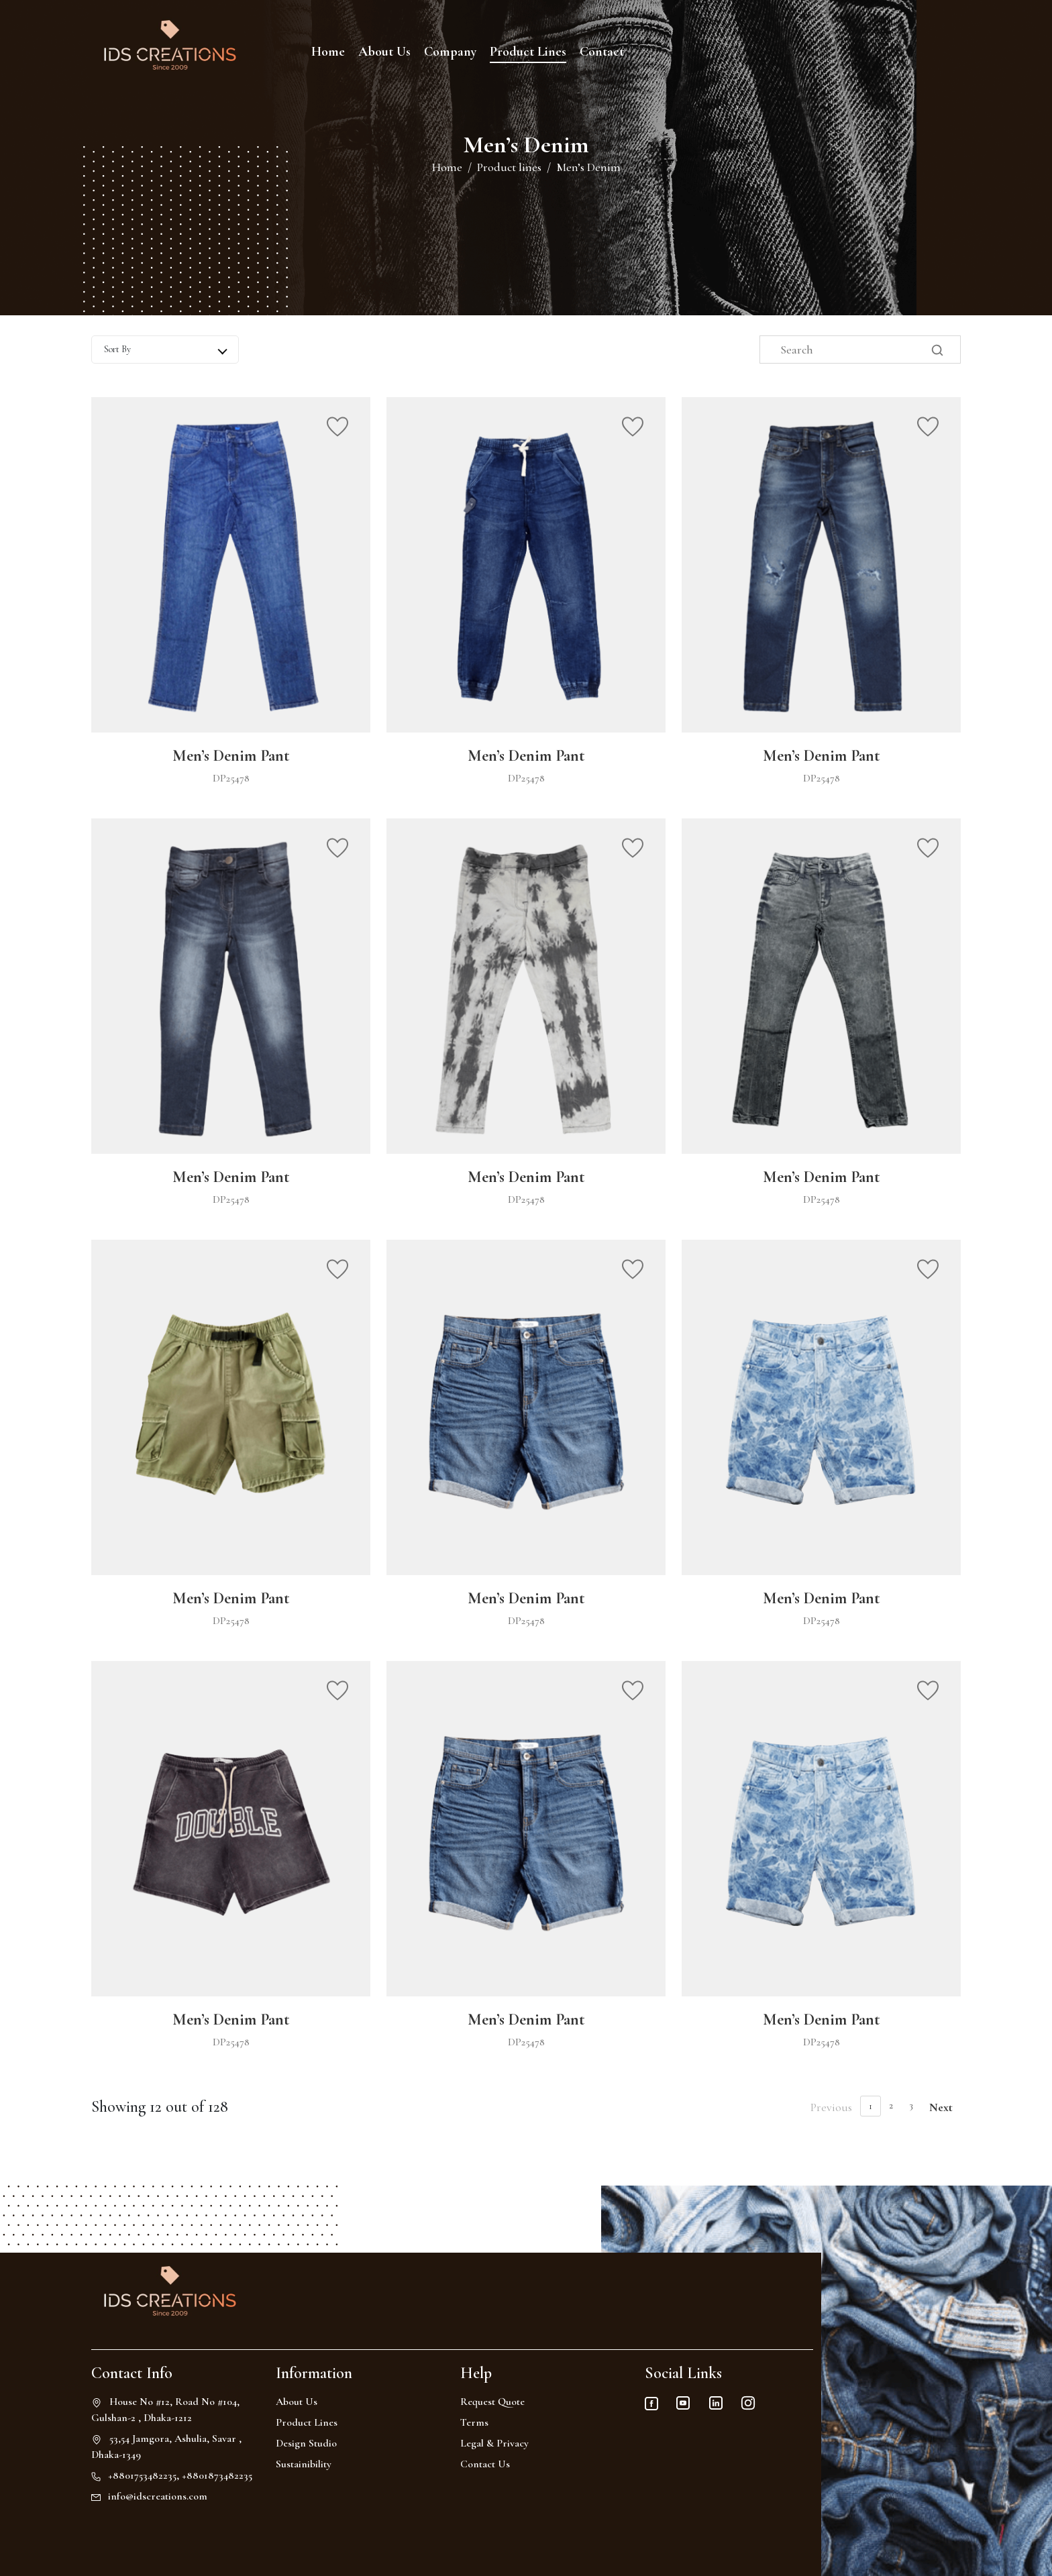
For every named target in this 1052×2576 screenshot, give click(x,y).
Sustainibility (303, 2464)
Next (941, 2107)
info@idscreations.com (157, 2496)
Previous (831, 2107)
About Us (384, 52)
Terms (474, 2422)
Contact (602, 52)
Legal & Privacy (494, 2443)
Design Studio (306, 2443)
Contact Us (485, 2464)
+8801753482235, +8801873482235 (180, 2475)
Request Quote (492, 2401)
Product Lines (528, 52)
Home (328, 52)
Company (450, 52)
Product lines (509, 167)
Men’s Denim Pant (231, 755)
